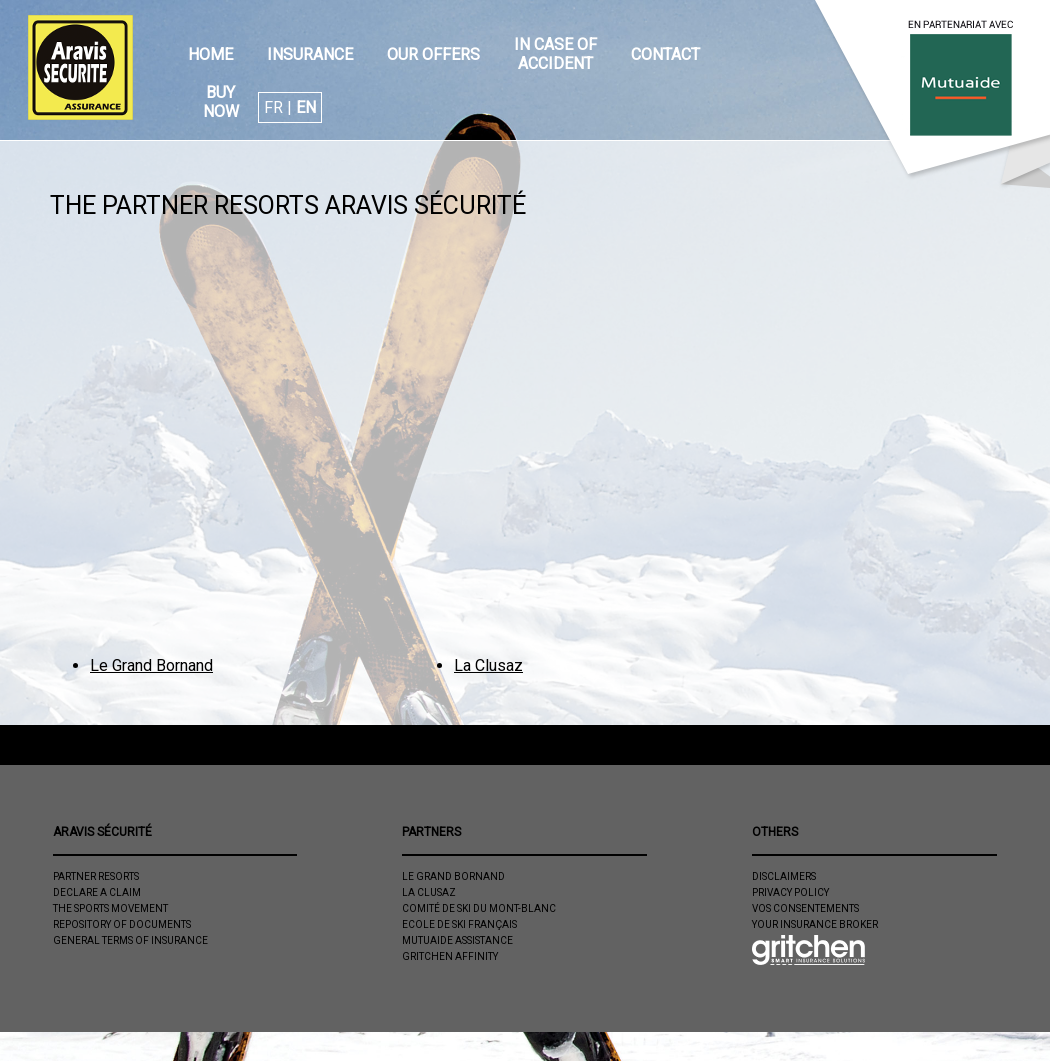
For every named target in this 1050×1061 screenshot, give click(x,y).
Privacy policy (790, 892)
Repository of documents (122, 924)
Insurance (310, 54)
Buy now (221, 102)
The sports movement (110, 908)
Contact (665, 54)
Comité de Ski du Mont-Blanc (479, 908)
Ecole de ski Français (459, 924)
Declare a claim (97, 892)
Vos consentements (805, 908)
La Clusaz (488, 665)
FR (273, 107)
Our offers (433, 54)
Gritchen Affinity (450, 956)
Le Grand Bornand (151, 665)
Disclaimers (784, 876)
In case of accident (555, 54)
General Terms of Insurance (130, 940)
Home (210, 54)
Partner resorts (96, 876)
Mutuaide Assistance (457, 940)
